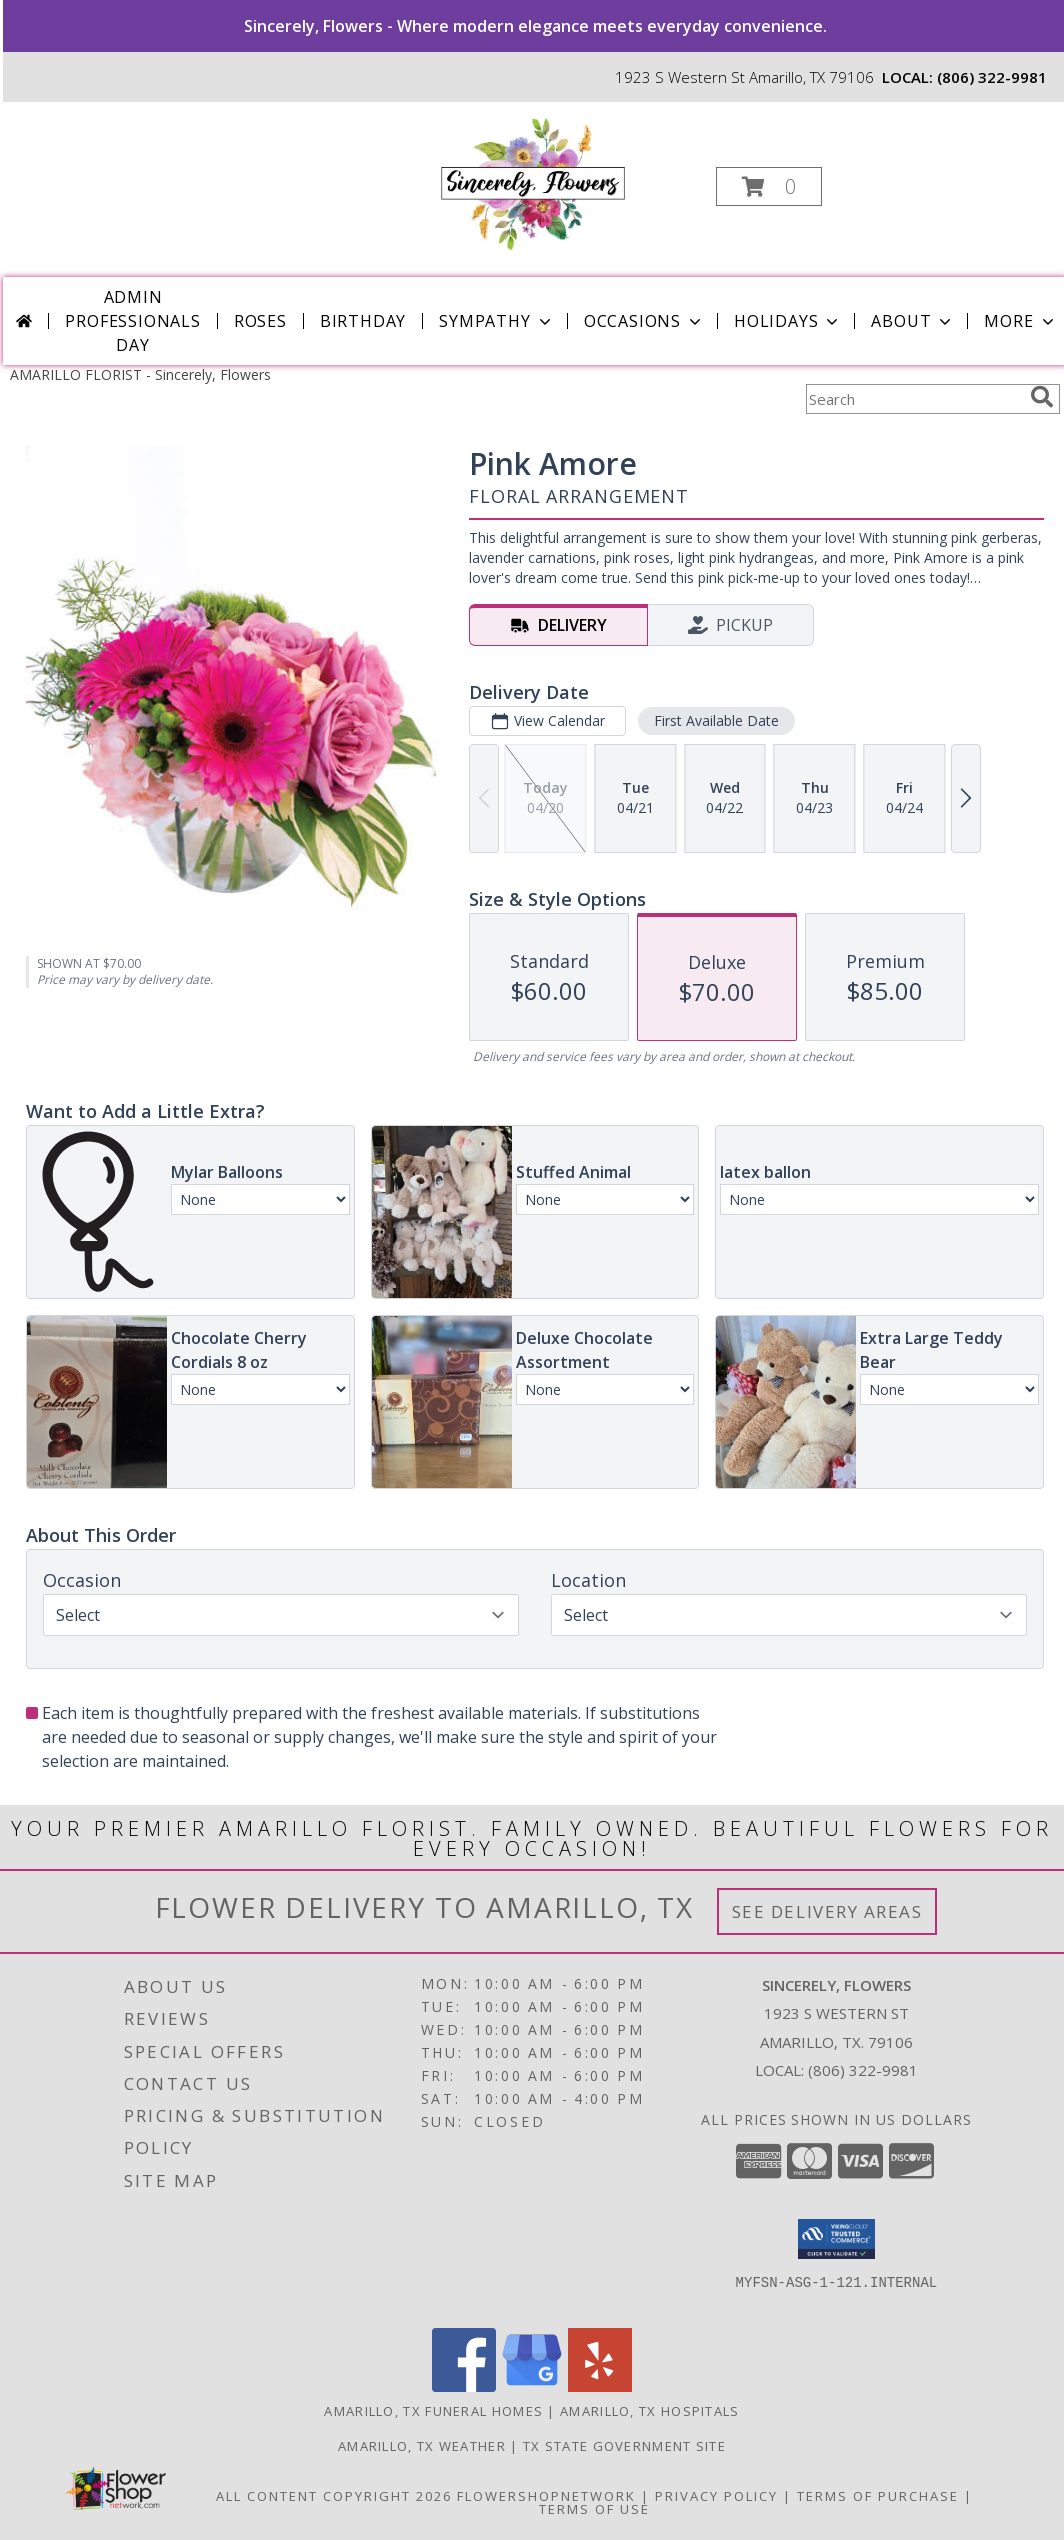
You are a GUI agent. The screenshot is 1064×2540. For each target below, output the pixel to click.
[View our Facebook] (464, 2386)
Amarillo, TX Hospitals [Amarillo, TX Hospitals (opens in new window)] (650, 2411)
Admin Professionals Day (132, 321)
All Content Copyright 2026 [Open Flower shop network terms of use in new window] (334, 2496)
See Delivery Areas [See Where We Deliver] (827, 1911)
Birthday (363, 321)
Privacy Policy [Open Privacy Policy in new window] (716, 2496)
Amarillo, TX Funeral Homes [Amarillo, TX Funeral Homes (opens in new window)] (433, 2411)
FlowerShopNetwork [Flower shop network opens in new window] (546, 2496)
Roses (260, 321)
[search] (1042, 397)
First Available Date (716, 720)
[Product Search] (914, 399)
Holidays (788, 321)
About (913, 321)
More (1020, 321)
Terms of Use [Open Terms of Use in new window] (594, 2509)
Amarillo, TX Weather (422, 2446)
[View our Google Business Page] (532, 2386)
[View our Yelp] (600, 2386)
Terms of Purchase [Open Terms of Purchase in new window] (878, 2496)
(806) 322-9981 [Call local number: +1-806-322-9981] (992, 77)
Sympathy (496, 321)
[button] (769, 186)
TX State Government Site (624, 2446)
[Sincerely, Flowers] (532, 180)
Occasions (644, 321)
